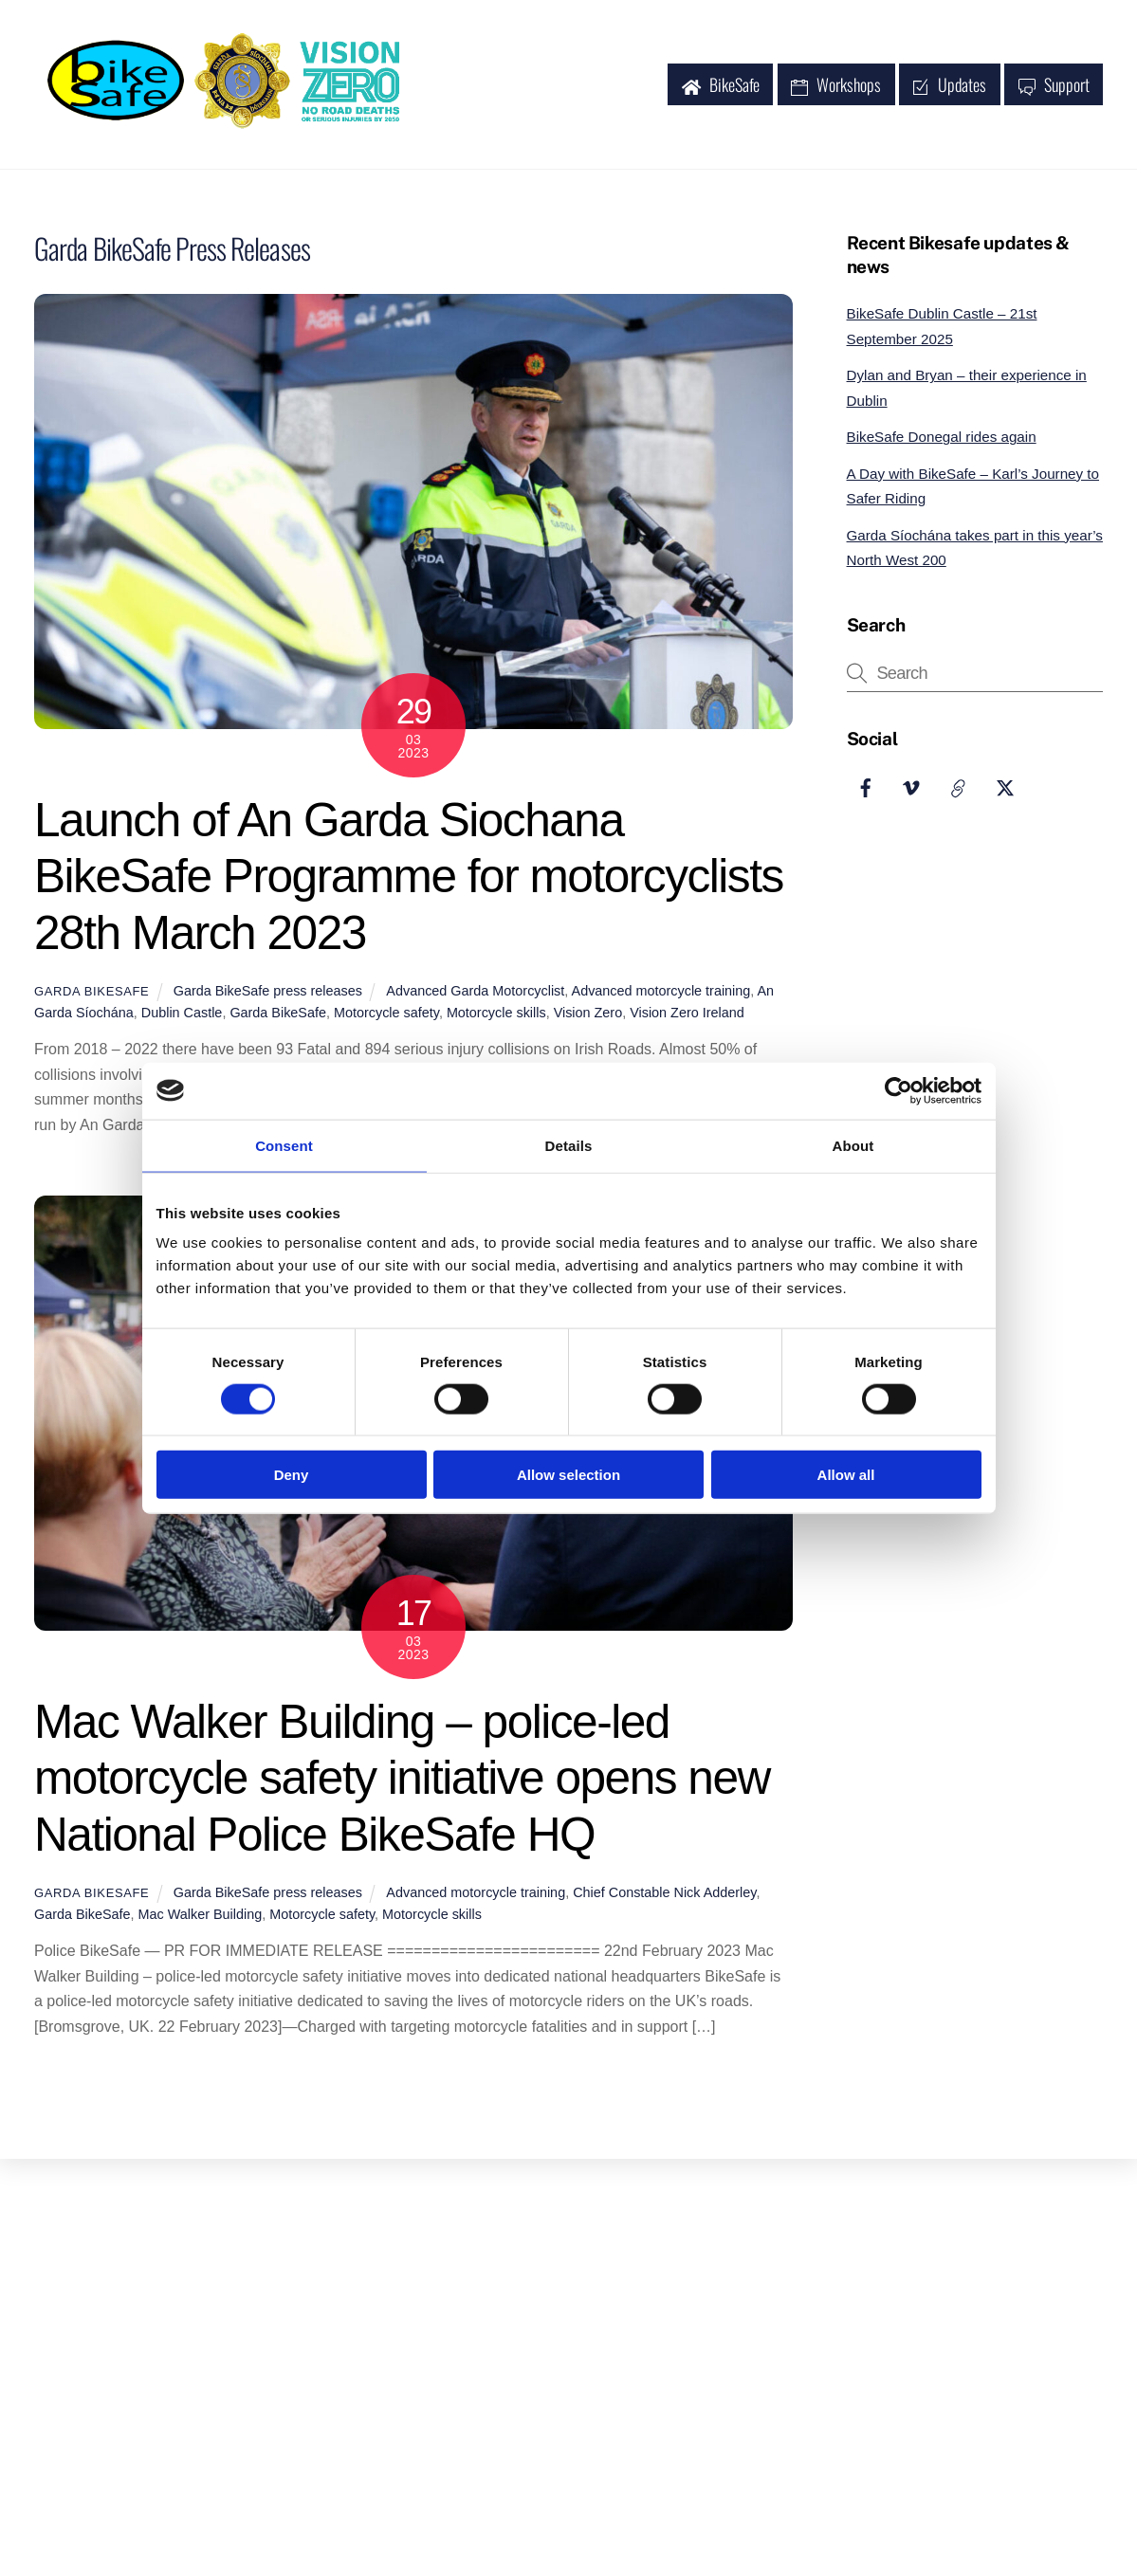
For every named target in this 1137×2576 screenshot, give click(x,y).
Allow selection (568, 1475)
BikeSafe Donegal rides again (941, 440)
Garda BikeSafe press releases (268, 994)
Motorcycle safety (386, 1016)
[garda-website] (959, 789)
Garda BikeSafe (91, 995)
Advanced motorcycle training (661, 994)
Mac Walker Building (200, 1918)
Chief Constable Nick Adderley (664, 1896)
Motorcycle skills (496, 1016)
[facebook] (866, 789)
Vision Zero (588, 1016)
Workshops (836, 86)
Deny (291, 1475)
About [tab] (853, 1145)
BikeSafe (721, 86)
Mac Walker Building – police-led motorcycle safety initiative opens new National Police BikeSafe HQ (402, 1781)
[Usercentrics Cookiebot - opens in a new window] (898, 1090)
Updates (949, 86)
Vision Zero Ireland (687, 1016)
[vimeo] (912, 789)
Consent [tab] (284, 1145)
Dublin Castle (182, 1016)
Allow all (846, 1475)
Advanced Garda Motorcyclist (475, 994)
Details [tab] (569, 1145)
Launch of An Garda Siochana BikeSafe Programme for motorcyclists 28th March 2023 (408, 880)
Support (1054, 86)
